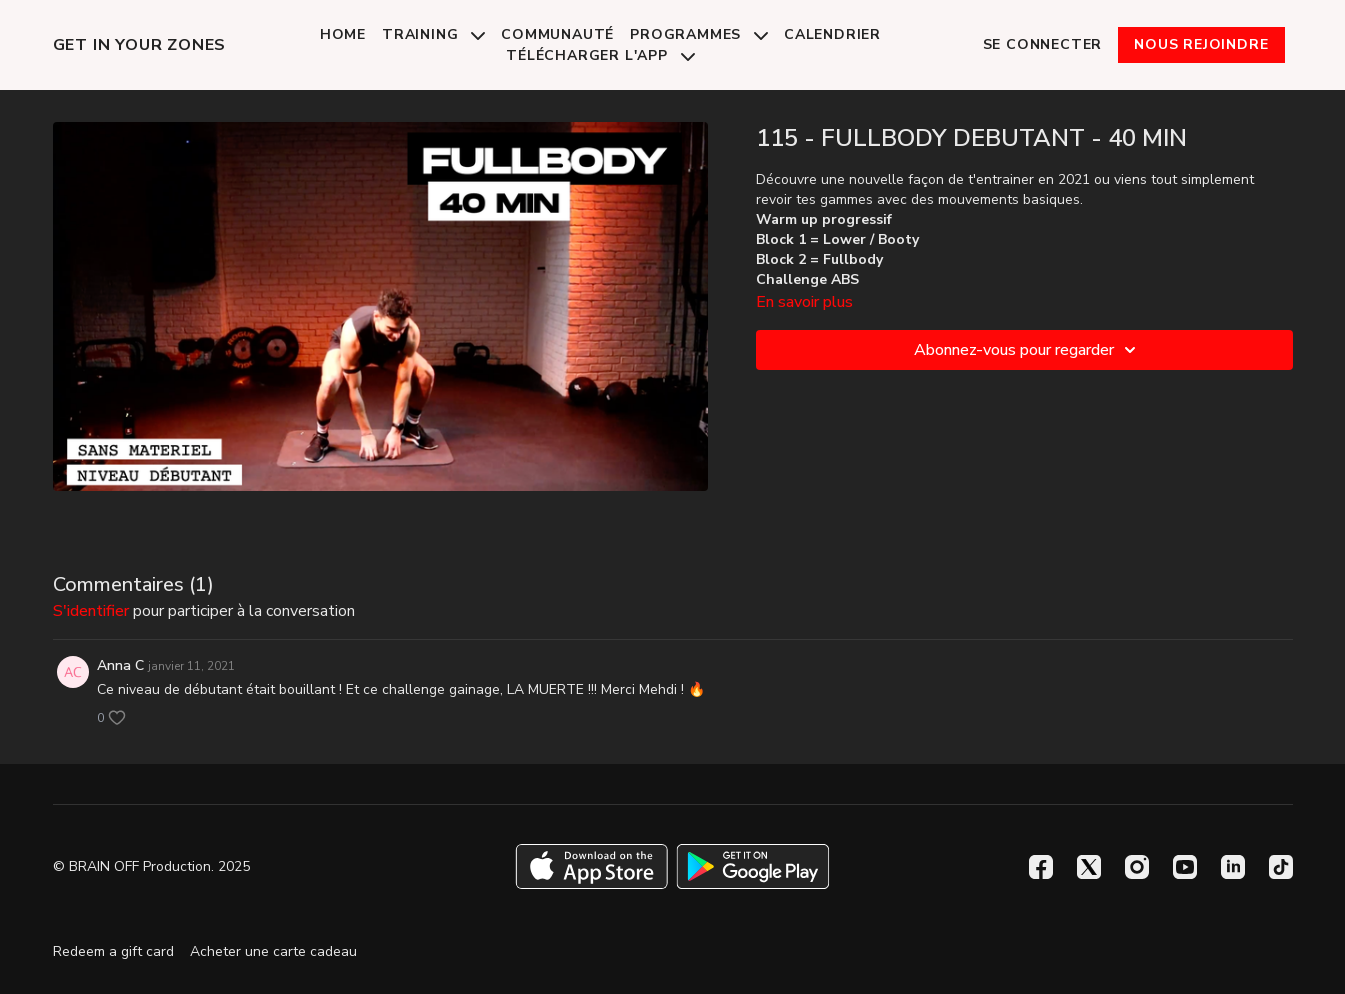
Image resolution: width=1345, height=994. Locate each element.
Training (433, 34)
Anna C (120, 665)
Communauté (557, 34)
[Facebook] (1041, 867)
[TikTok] (1281, 867)
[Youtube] (1185, 867)
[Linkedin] (1233, 867)
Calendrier (832, 34)
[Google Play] (753, 866)
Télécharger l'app (600, 55)
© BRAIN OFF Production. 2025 (151, 867)
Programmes (699, 34)
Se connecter (1043, 44)
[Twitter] (1089, 867)
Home (343, 34)
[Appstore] (591, 866)
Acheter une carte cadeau (273, 951)
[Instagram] (1137, 867)
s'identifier (91, 611)
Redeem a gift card (113, 951)
